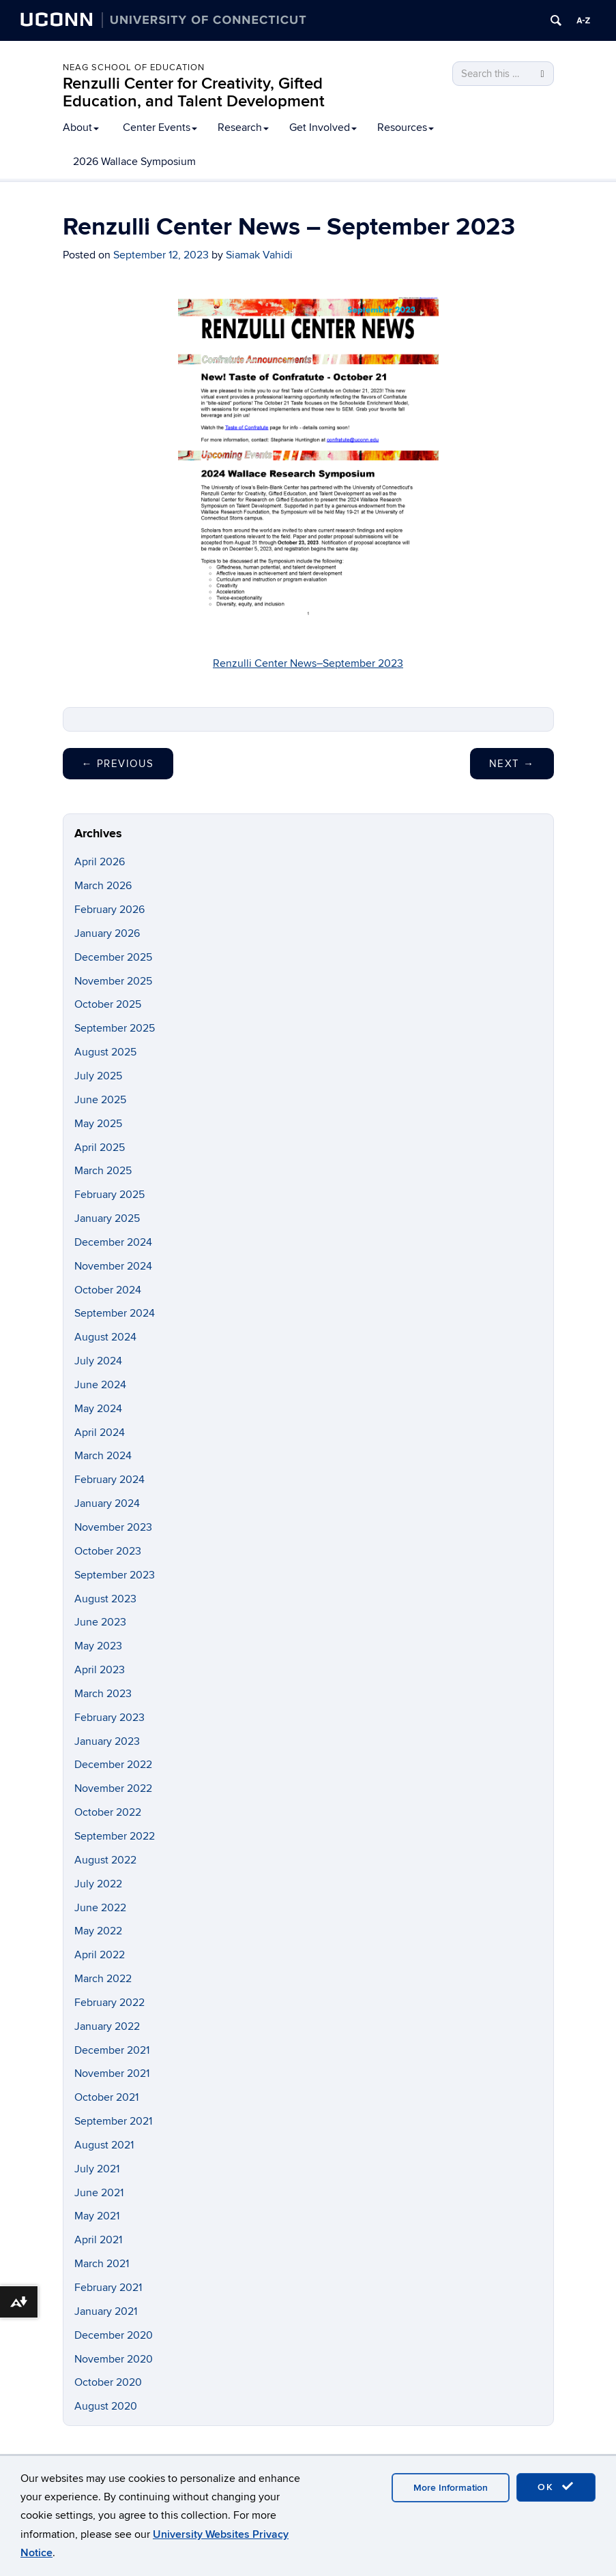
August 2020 (105, 2406)
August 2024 (105, 1337)
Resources (405, 127)
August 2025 (105, 1052)
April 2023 (99, 1670)
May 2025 (98, 1123)
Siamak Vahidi (259, 255)
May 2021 (96, 2216)
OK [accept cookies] (556, 2487)
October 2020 (108, 2382)
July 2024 (98, 1361)
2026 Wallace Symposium (134, 161)
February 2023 (109, 1717)
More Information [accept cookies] (450, 2487)
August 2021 (104, 2145)
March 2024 (103, 1456)
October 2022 (107, 1812)
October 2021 (106, 2097)
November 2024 (113, 1266)
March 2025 (103, 1171)
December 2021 (111, 2050)
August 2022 (105, 1860)
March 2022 (103, 1979)
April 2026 (99, 862)
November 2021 (111, 2073)
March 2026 (103, 886)
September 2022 (114, 1836)
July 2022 (98, 1884)
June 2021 (98, 2193)
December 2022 (113, 1764)
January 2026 (107, 933)
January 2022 (107, 2026)
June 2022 (100, 1908)
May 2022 (98, 1931)
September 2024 (114, 1313)
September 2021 (113, 2121)
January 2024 (107, 1503)
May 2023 (98, 1646)
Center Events (160, 127)
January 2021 (105, 2311)
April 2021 (98, 2240)
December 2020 (113, 2335)
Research (243, 127)
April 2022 (99, 1955)
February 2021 (108, 2287)
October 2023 (107, 1551)
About (81, 127)
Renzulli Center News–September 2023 (308, 663)
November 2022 (113, 1788)
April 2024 (99, 1432)
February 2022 (109, 2002)
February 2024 (109, 1479)
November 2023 (113, 1527)
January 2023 (107, 1741)
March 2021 (101, 2264)
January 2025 (107, 1218)
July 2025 (98, 1076)
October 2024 (107, 1290)
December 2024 (113, 1242)
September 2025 (114, 1028)
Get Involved (323, 127)
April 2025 (99, 1147)
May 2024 (98, 1409)
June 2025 (100, 1100)
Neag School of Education (134, 67)
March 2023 (103, 1694)
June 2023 (100, 1622)
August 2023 (105, 1599)
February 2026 (109, 909)
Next (512, 764)
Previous (118, 764)
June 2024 (100, 1385)
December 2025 (113, 957)
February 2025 (109, 1194)
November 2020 (113, 2359)
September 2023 (114, 1575)
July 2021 (96, 2169)
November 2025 (113, 981)
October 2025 (107, 1004)
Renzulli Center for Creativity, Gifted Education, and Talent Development (194, 92)
